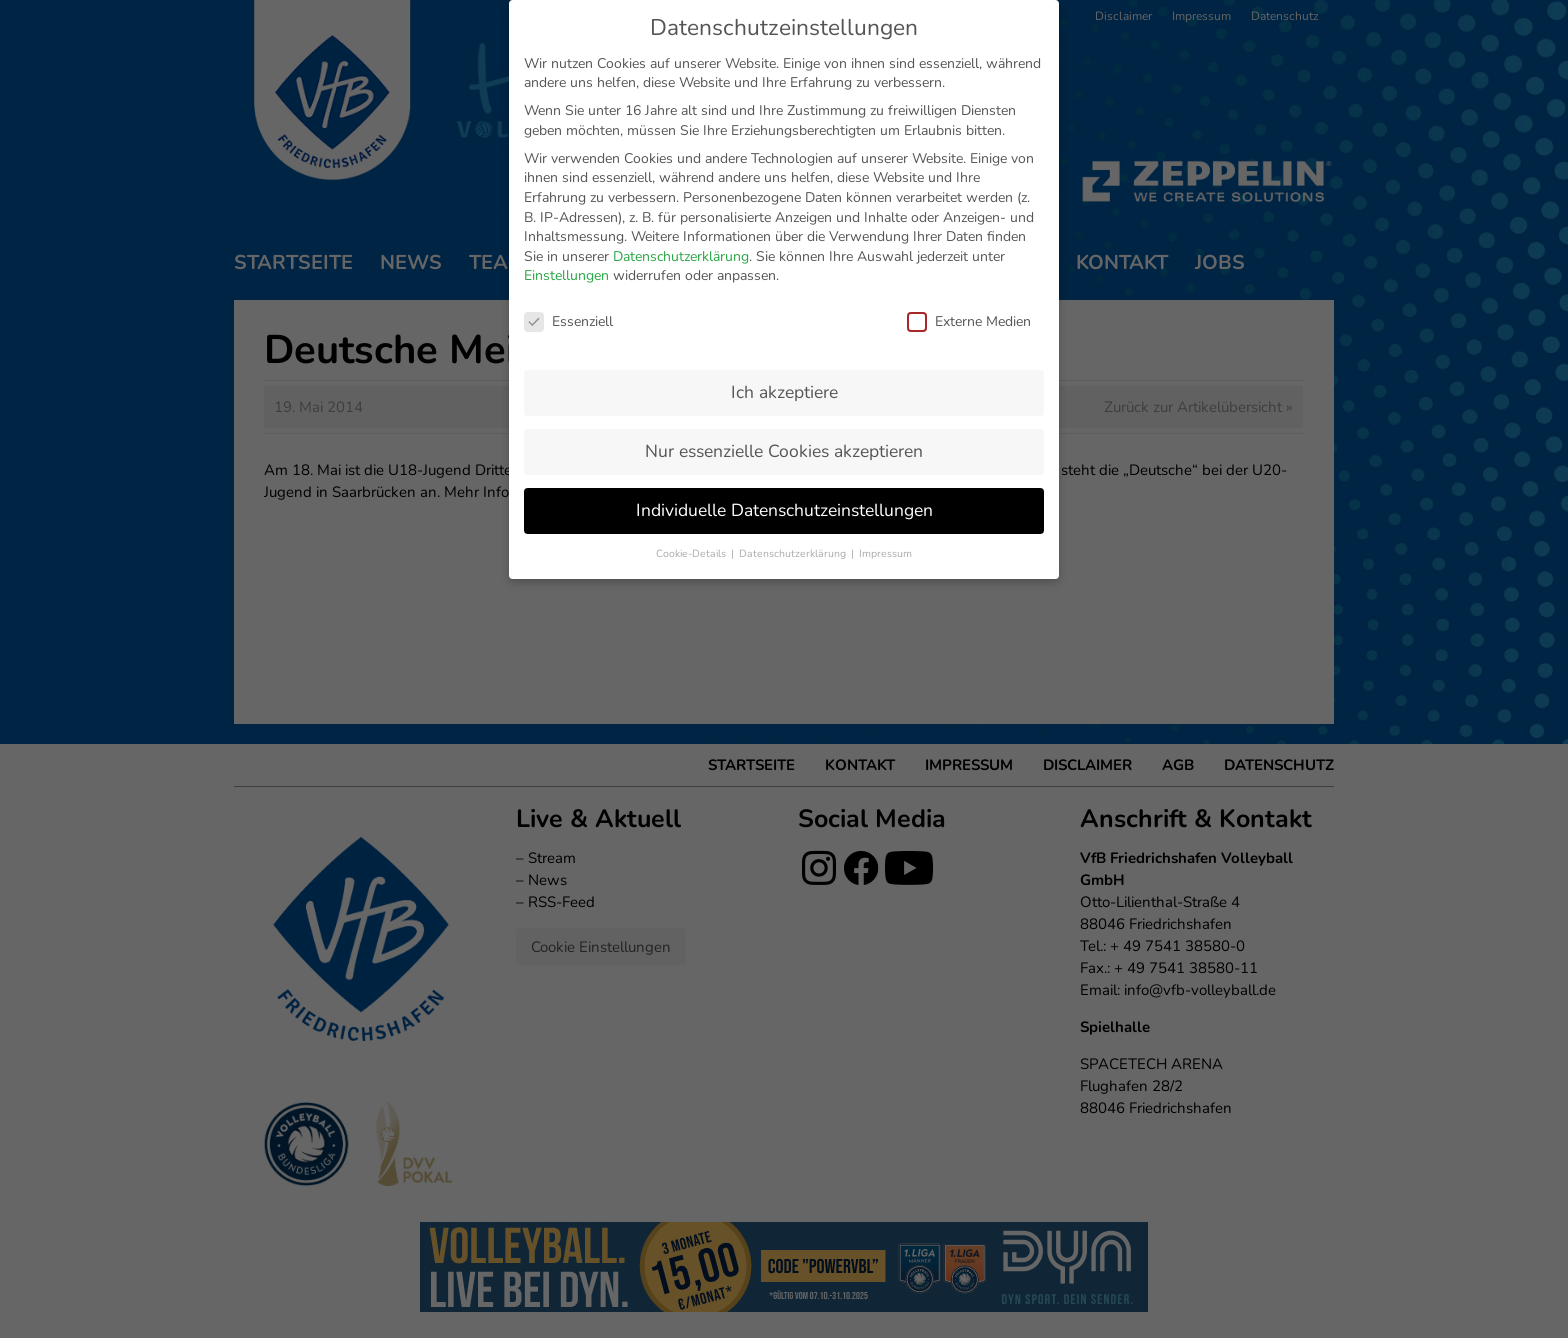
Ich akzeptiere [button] (784, 194)
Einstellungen (566, 78)
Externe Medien (969, 123)
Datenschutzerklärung (681, 58)
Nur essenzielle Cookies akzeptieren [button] (784, 253)
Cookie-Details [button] (692, 355)
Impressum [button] (885, 355)
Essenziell (568, 123)
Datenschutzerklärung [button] (794, 355)
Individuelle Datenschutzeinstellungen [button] (784, 312)
